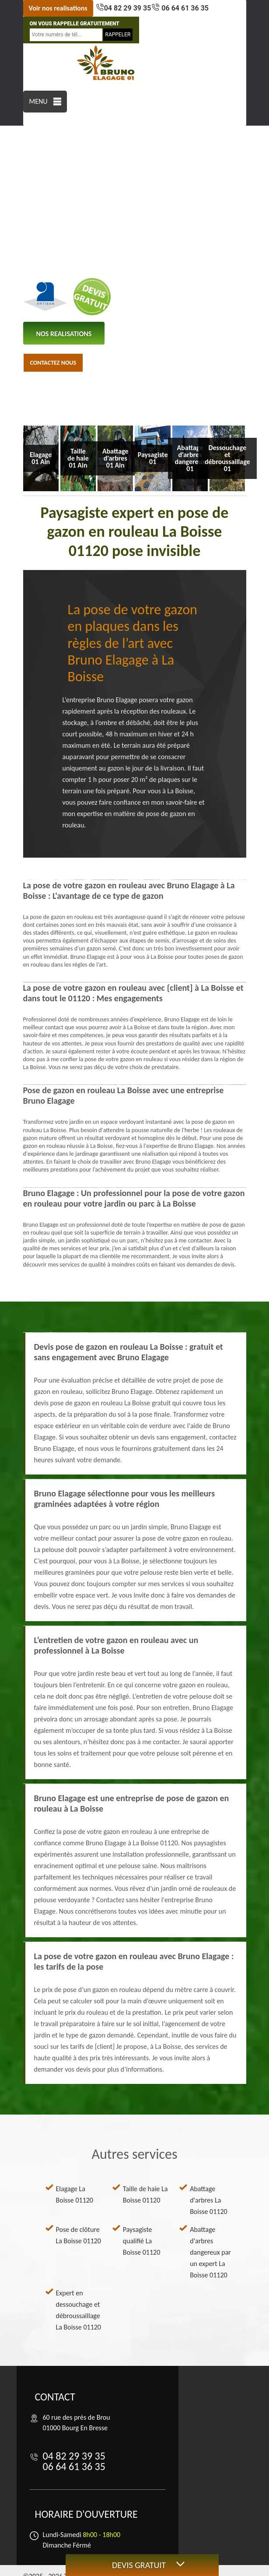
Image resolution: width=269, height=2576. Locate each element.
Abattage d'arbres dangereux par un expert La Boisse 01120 (210, 2252)
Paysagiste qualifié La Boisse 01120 (141, 2240)
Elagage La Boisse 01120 (74, 2194)
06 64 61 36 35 (184, 8)
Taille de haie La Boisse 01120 (145, 2194)
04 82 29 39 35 (127, 8)
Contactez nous (53, 362)
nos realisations (64, 334)
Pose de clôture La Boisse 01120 (78, 2235)
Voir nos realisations (58, 8)
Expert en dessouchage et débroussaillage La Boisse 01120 (78, 2310)
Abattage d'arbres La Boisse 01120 (208, 2200)
